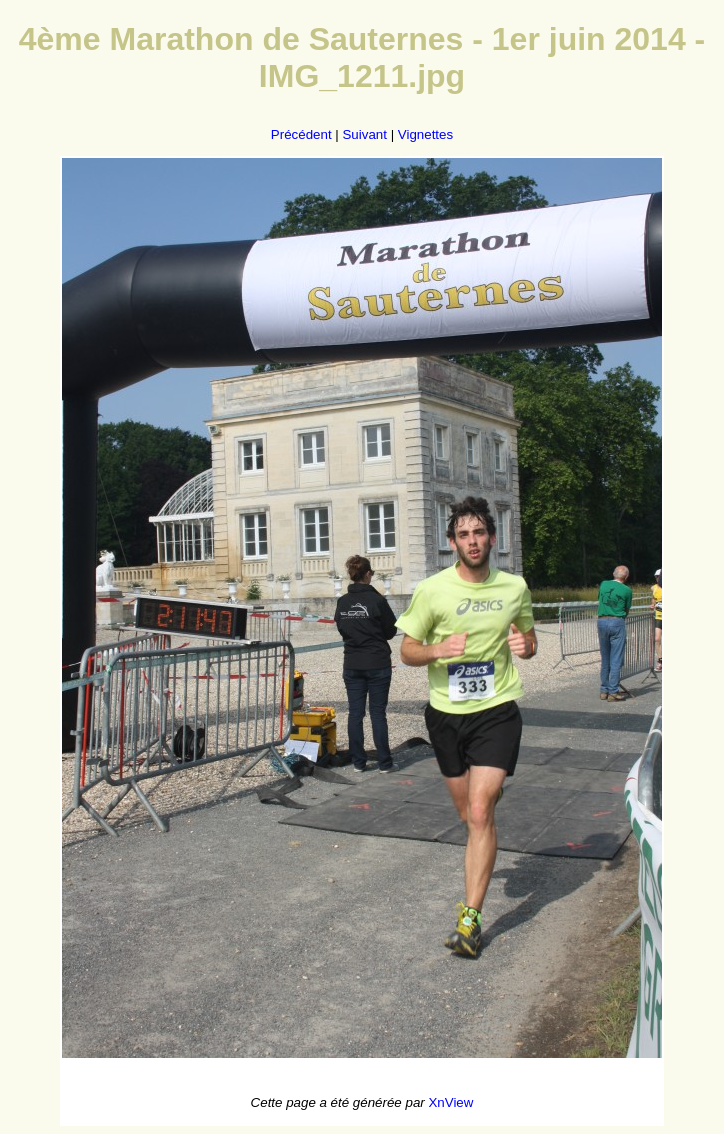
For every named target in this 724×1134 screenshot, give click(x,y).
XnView (450, 1102)
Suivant (364, 134)
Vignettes (425, 134)
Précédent (301, 134)
